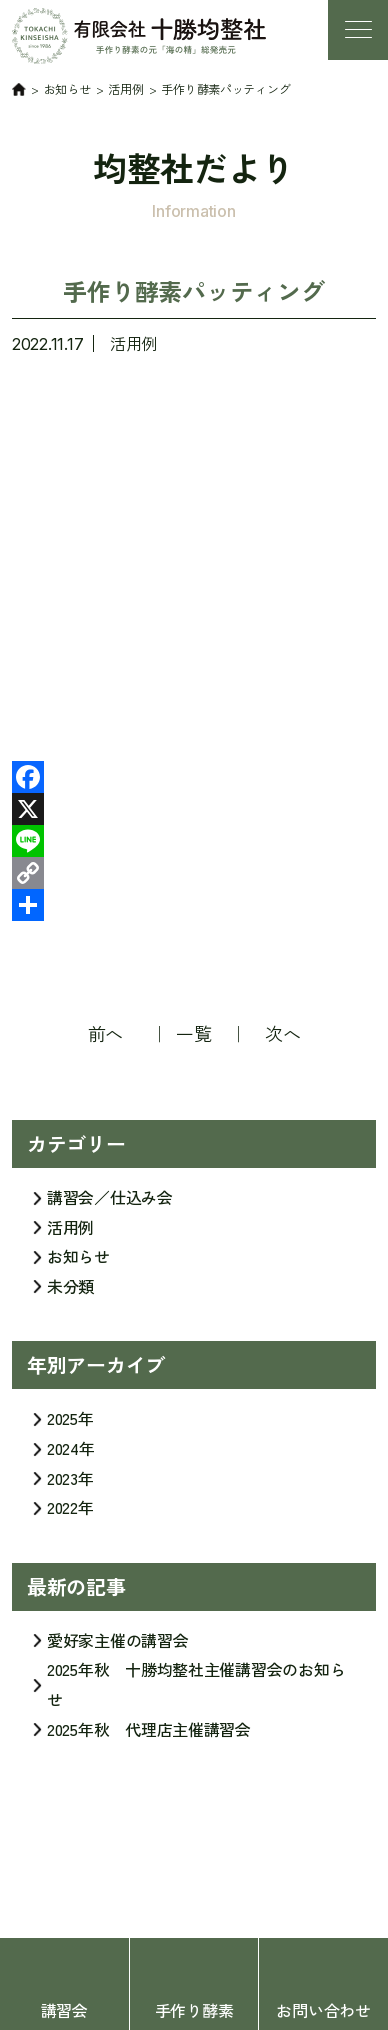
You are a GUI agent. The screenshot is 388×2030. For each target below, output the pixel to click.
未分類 (70, 1293)
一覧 (193, 1033)
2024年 (71, 1455)
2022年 (70, 1515)
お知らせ (78, 1264)
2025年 (70, 1426)
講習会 (64, 2010)
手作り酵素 (194, 2010)
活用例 (133, 343)
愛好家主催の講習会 (118, 1647)
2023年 (70, 1485)
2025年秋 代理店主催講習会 (149, 1736)
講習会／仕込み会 (110, 1205)
